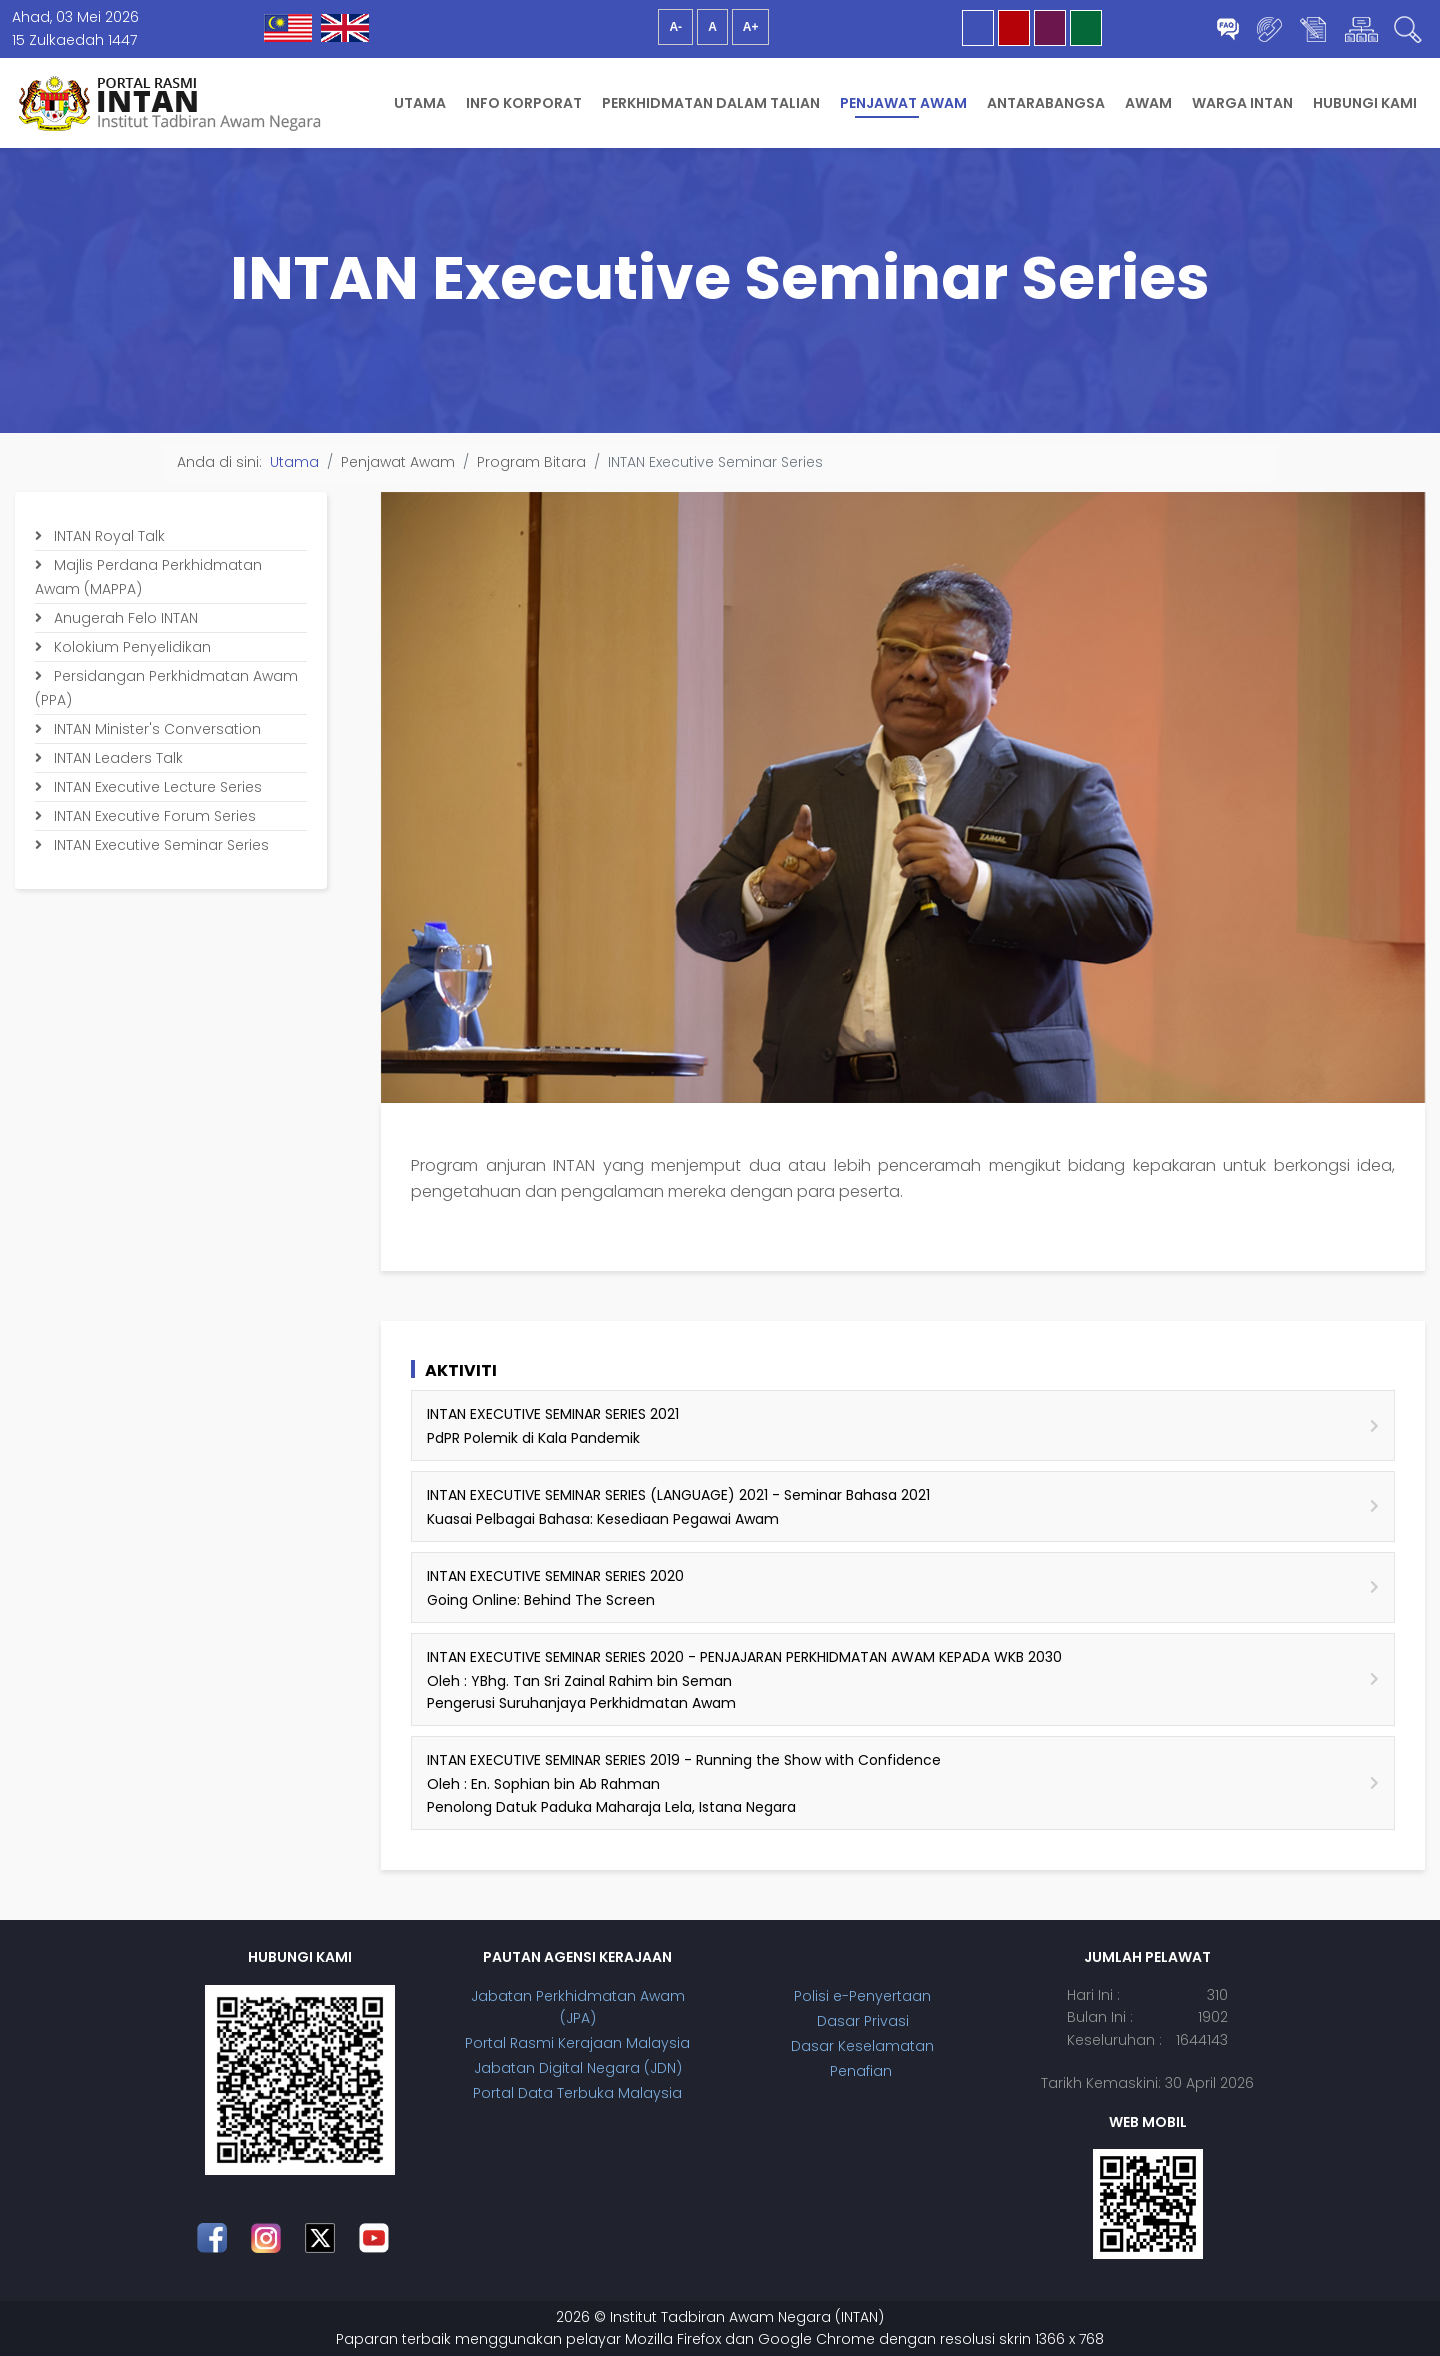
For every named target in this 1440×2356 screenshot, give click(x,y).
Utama (420, 103)
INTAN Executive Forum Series (153, 816)
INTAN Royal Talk (107, 536)
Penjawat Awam (903, 103)
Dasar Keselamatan (862, 2046)
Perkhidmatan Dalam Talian (711, 103)
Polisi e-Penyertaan (862, 1996)
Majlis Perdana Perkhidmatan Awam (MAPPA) (148, 577)
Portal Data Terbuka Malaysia (577, 2093)
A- (675, 27)
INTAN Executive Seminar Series (159, 845)
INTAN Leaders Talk (116, 758)
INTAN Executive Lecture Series (156, 787)
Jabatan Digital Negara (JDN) (578, 2068)
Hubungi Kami (1365, 103)
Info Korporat (524, 103)
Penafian (863, 2071)
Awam (1148, 103)
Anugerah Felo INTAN (124, 618)
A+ (751, 27)
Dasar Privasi (863, 2021)
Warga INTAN (1242, 103)
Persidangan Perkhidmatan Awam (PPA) (166, 688)
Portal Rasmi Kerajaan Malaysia (577, 2043)
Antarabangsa (1046, 103)
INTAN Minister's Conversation (155, 729)
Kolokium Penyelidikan (130, 647)
